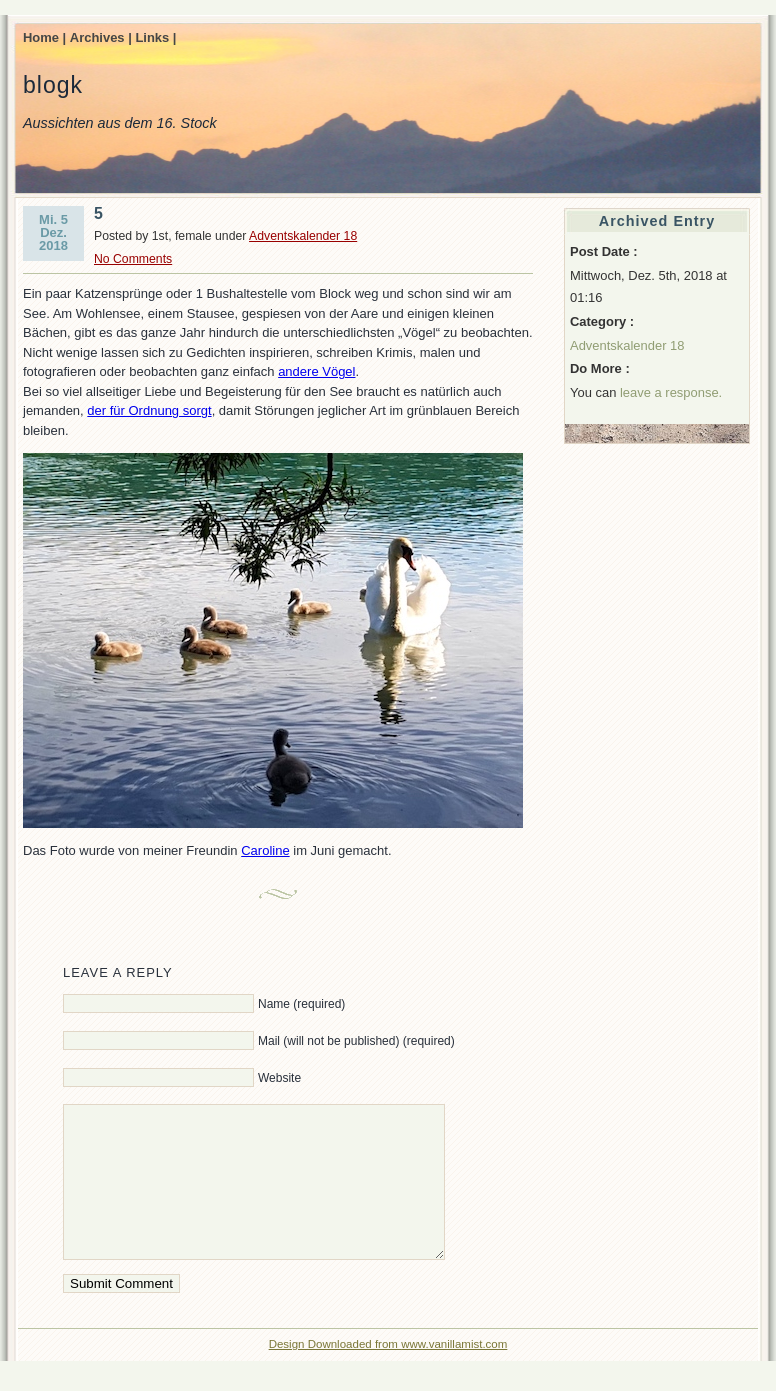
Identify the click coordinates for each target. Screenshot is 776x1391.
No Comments (133, 259)
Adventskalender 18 (303, 236)
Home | (44, 37)
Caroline (265, 850)
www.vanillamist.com (454, 1374)
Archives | (101, 37)
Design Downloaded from (335, 1374)
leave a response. (671, 392)
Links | (155, 37)
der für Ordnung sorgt (149, 410)
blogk (53, 85)
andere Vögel (316, 371)
